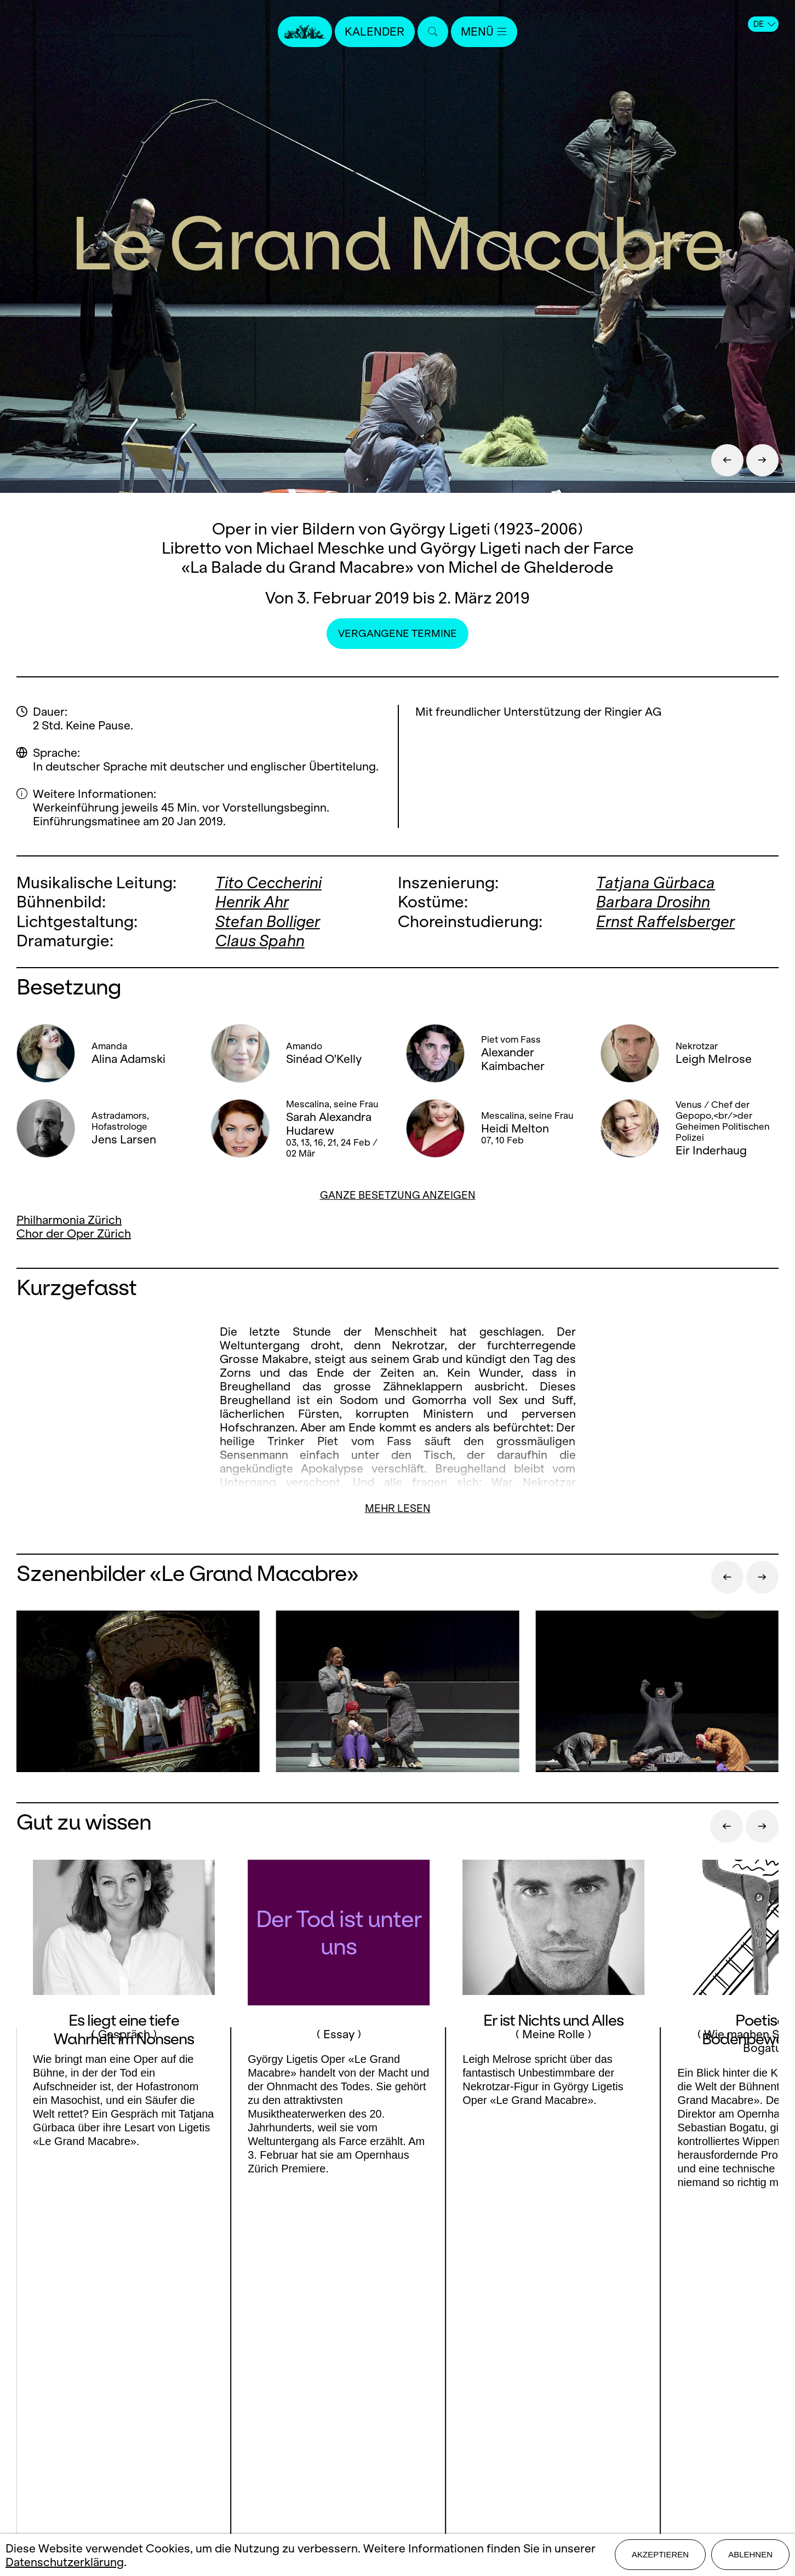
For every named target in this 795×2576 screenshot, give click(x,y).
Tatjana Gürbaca (656, 882)
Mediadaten (397, 2414)
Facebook (66, 2394)
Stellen (397, 2395)
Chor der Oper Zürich (73, 1232)
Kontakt (397, 2356)
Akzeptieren (660, 2555)
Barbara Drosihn (654, 902)
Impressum (397, 2433)
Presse (397, 2376)
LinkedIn (132, 2416)
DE (764, 24)
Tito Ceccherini (270, 882)
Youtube (201, 2394)
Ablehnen (750, 2555)
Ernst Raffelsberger (666, 921)
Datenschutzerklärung (64, 2562)
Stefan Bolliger (268, 921)
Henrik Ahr (252, 902)
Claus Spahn (261, 940)
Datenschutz (397, 2452)
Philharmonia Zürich (69, 1218)
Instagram (128, 2394)
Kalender (375, 31)
